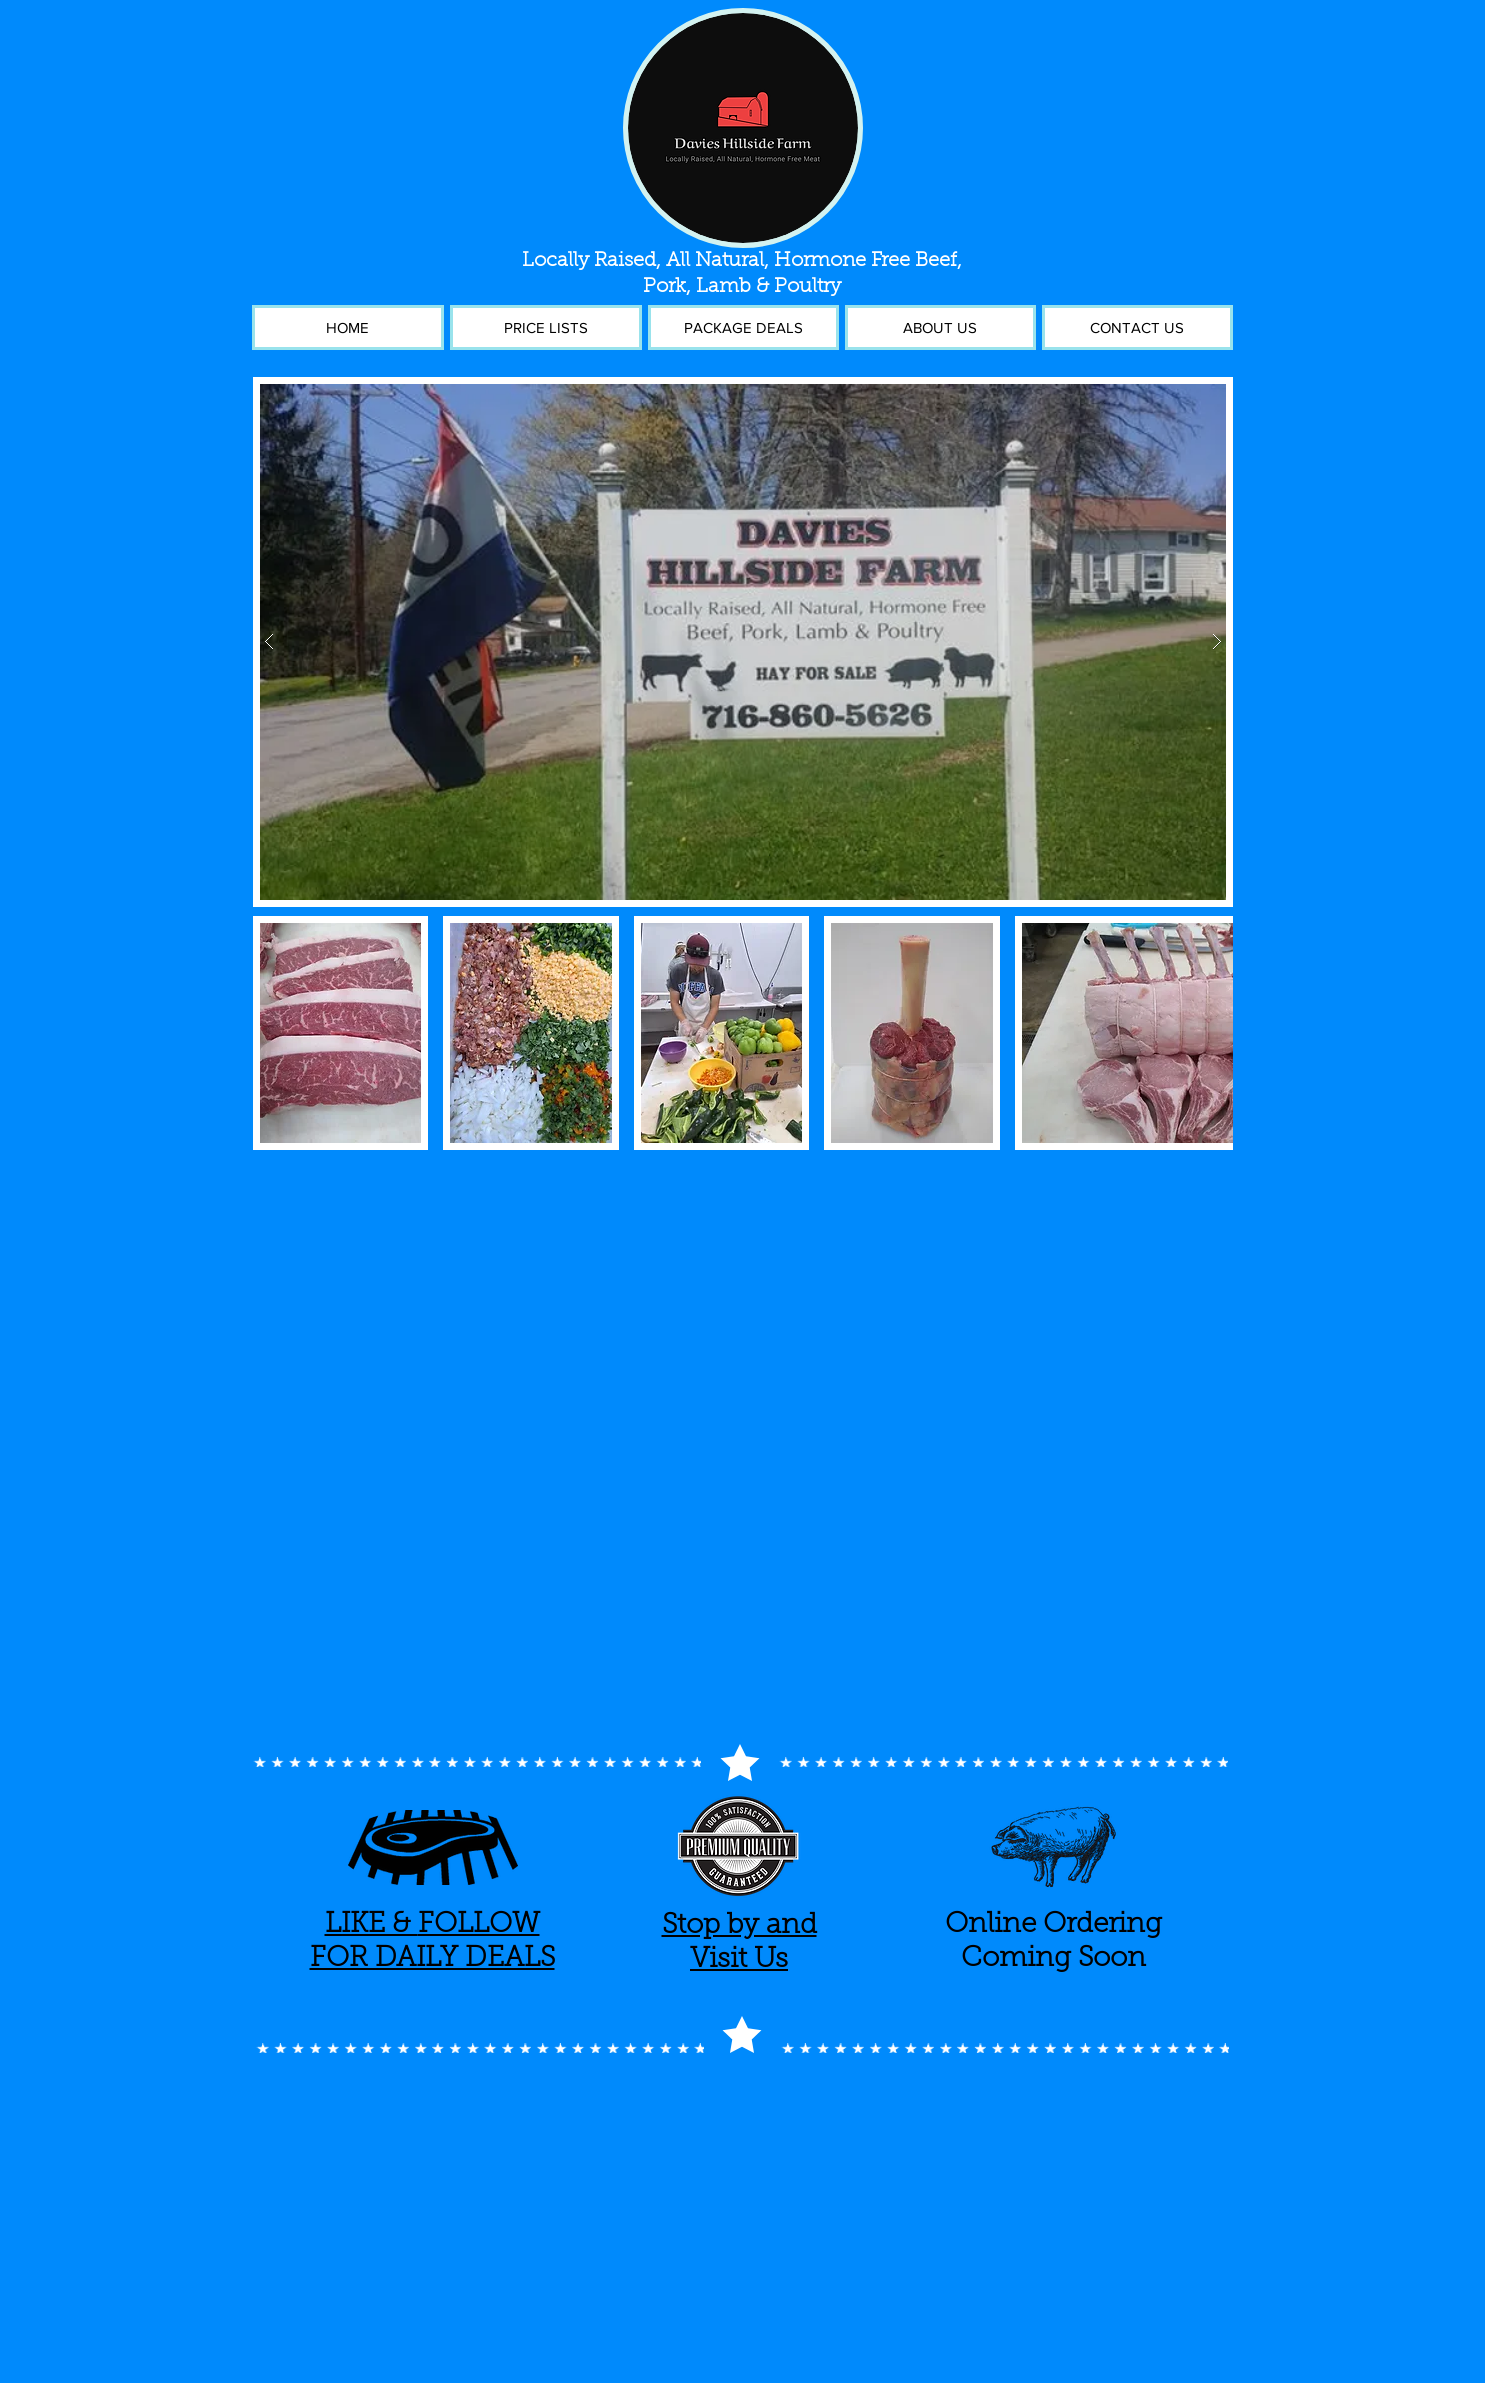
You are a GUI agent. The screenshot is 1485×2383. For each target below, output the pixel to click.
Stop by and (739, 1926)
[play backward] (278, 1033)
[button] (743, 642)
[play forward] (1208, 1033)
